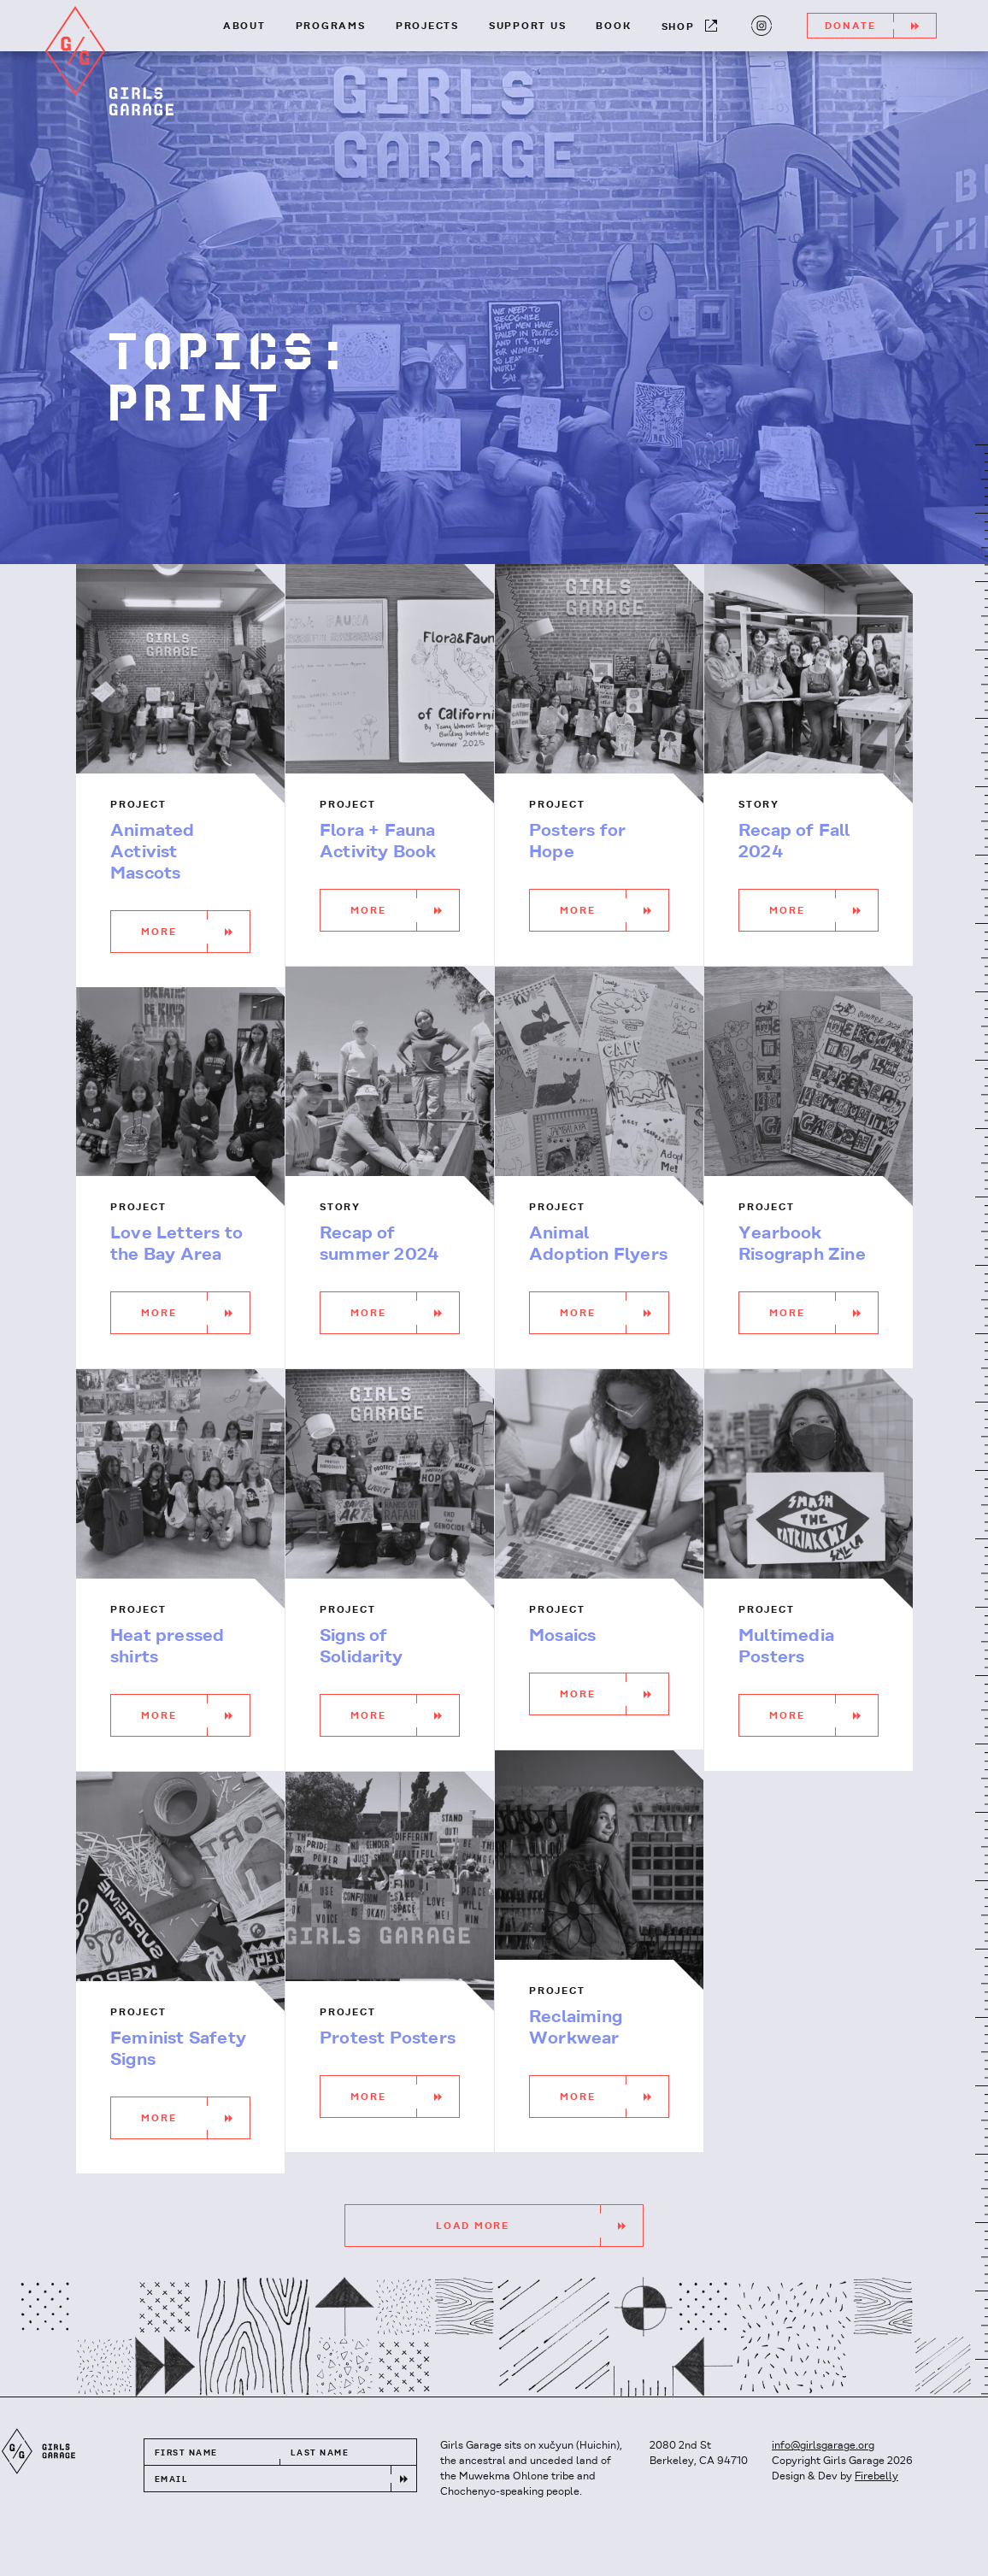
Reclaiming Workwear (575, 2028)
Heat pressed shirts (167, 1647)
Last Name (320, 2453)
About (244, 26)
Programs (331, 26)
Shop (689, 26)
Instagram (759, 24)
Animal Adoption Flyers (598, 1244)
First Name (186, 2453)
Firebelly (876, 2476)
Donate (880, 26)
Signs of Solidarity (361, 1647)
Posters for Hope (577, 842)
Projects (427, 26)
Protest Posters (388, 2039)
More (195, 931)
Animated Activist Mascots (152, 852)
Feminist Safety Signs (178, 2049)
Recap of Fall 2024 (794, 842)
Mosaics (562, 1636)
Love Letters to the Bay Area (176, 1244)
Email (171, 2480)
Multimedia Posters (786, 1647)
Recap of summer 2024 (379, 1244)
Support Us (528, 26)
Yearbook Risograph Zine (802, 1244)
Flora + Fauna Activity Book (378, 842)
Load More (539, 2225)
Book (613, 26)
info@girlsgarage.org (823, 2445)
